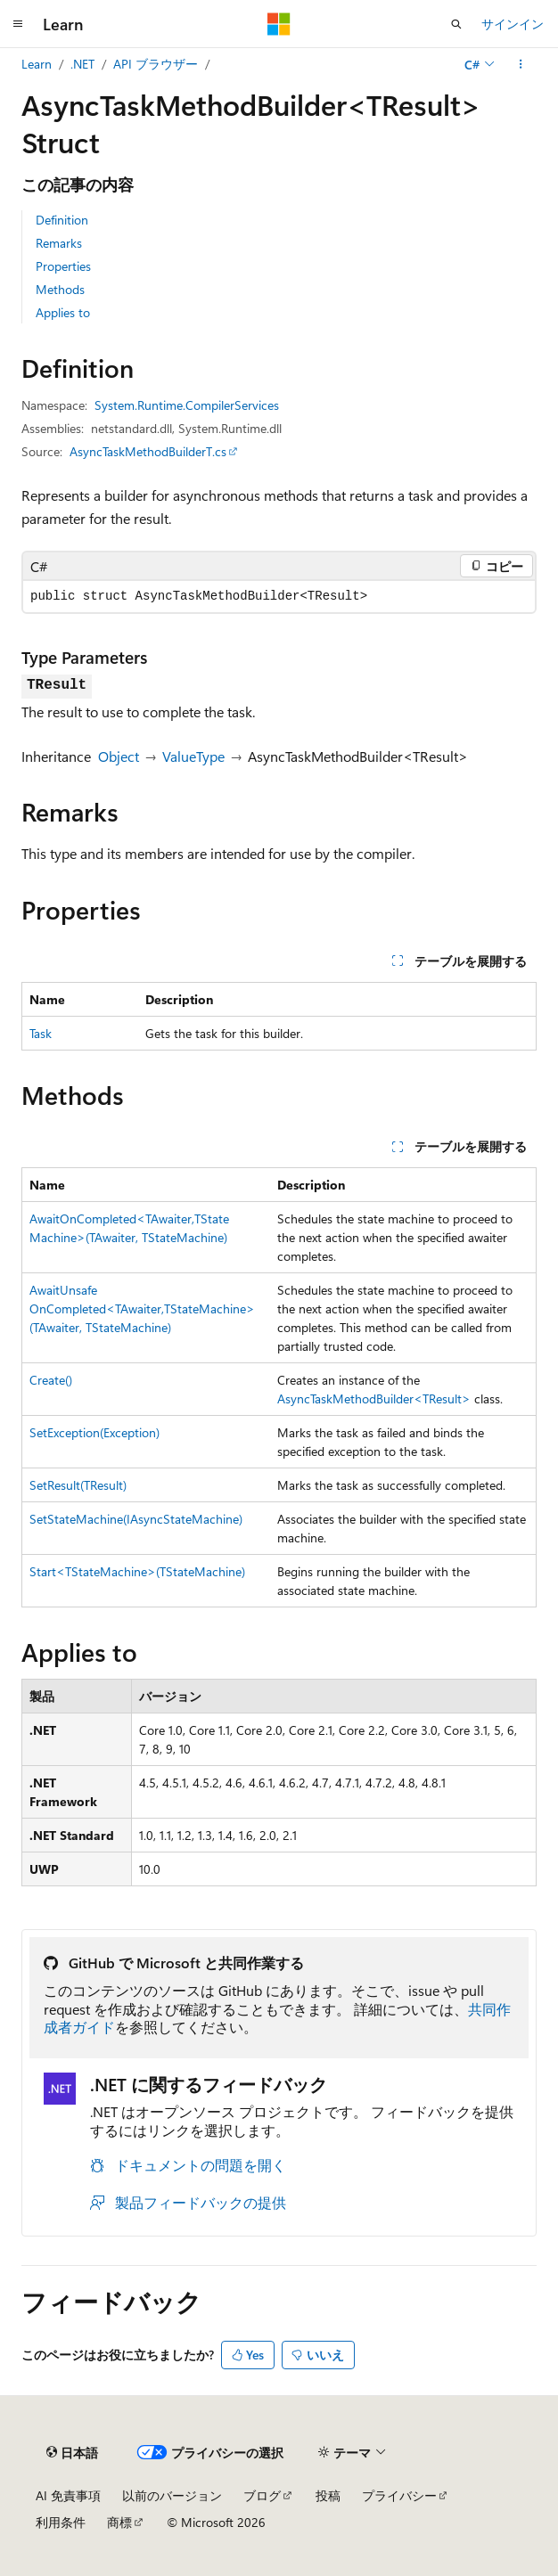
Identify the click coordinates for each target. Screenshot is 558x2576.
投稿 (328, 2495)
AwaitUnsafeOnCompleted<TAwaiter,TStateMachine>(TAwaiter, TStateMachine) (142, 1308)
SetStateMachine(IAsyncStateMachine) (135, 1518)
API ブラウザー (155, 63)
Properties (63, 266)
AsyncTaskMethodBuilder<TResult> (374, 1398)
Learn (36, 63)
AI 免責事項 (68, 2495)
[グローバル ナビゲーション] (18, 24)
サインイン (512, 23)
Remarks (59, 242)
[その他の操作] (521, 64)
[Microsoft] (279, 24)
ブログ (262, 2495)
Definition (62, 219)
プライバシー (399, 2495)
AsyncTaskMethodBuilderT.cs (148, 451)
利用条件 (61, 2522)
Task (40, 1033)
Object (118, 756)
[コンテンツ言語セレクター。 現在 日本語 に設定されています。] (72, 2453)
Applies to (63, 312)
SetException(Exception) (94, 1432)
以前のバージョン (172, 2495)
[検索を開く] (456, 24)
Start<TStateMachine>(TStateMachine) (137, 1571)
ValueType (193, 756)
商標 (119, 2522)
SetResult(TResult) (78, 1484)
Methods (60, 289)
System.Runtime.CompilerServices (186, 405)
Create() (50, 1379)
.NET (82, 63)
